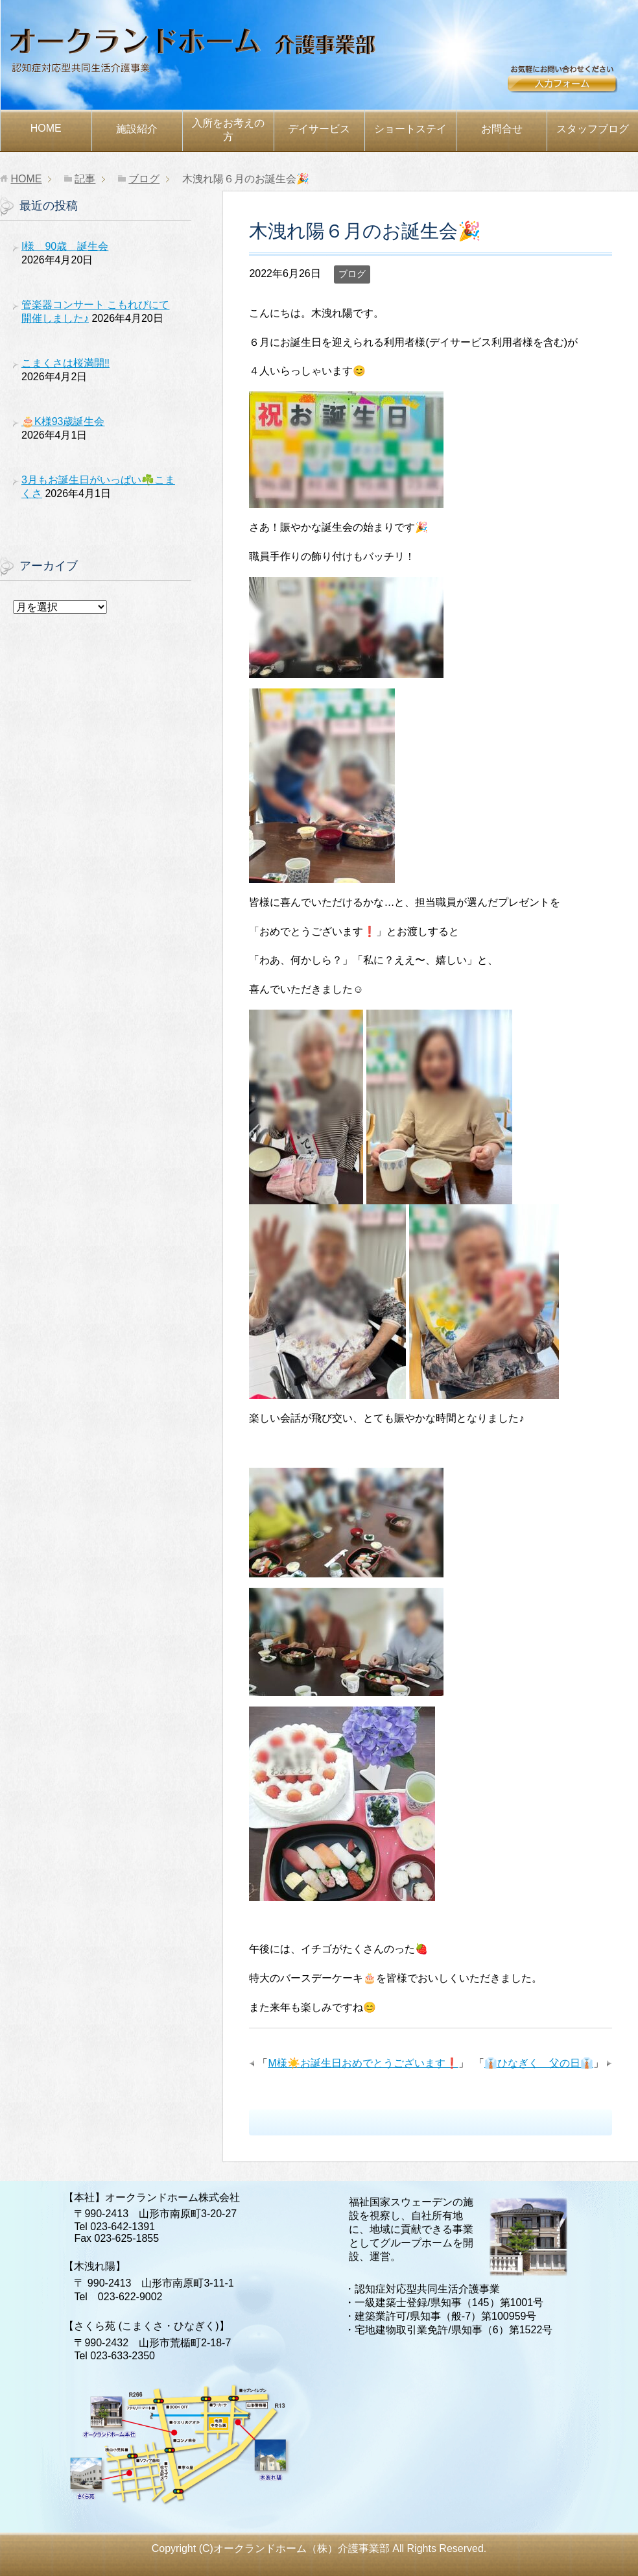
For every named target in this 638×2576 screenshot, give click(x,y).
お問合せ (573, 82)
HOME (46, 128)
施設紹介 (137, 128)
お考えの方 (228, 129)
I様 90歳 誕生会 (64, 246)
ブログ (352, 274)
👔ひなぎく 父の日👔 (538, 2063)
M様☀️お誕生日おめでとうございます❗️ (363, 2063)
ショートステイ (410, 128)
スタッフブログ (592, 128)
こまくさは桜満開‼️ (65, 363)
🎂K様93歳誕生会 (62, 421)
